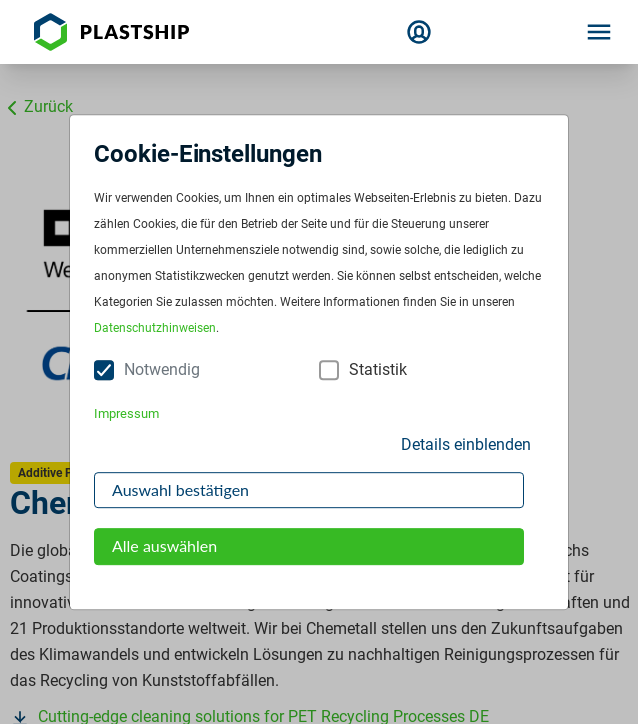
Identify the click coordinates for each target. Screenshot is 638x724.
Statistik (378, 370)
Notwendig (162, 370)
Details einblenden (466, 444)
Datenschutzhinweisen (155, 329)
